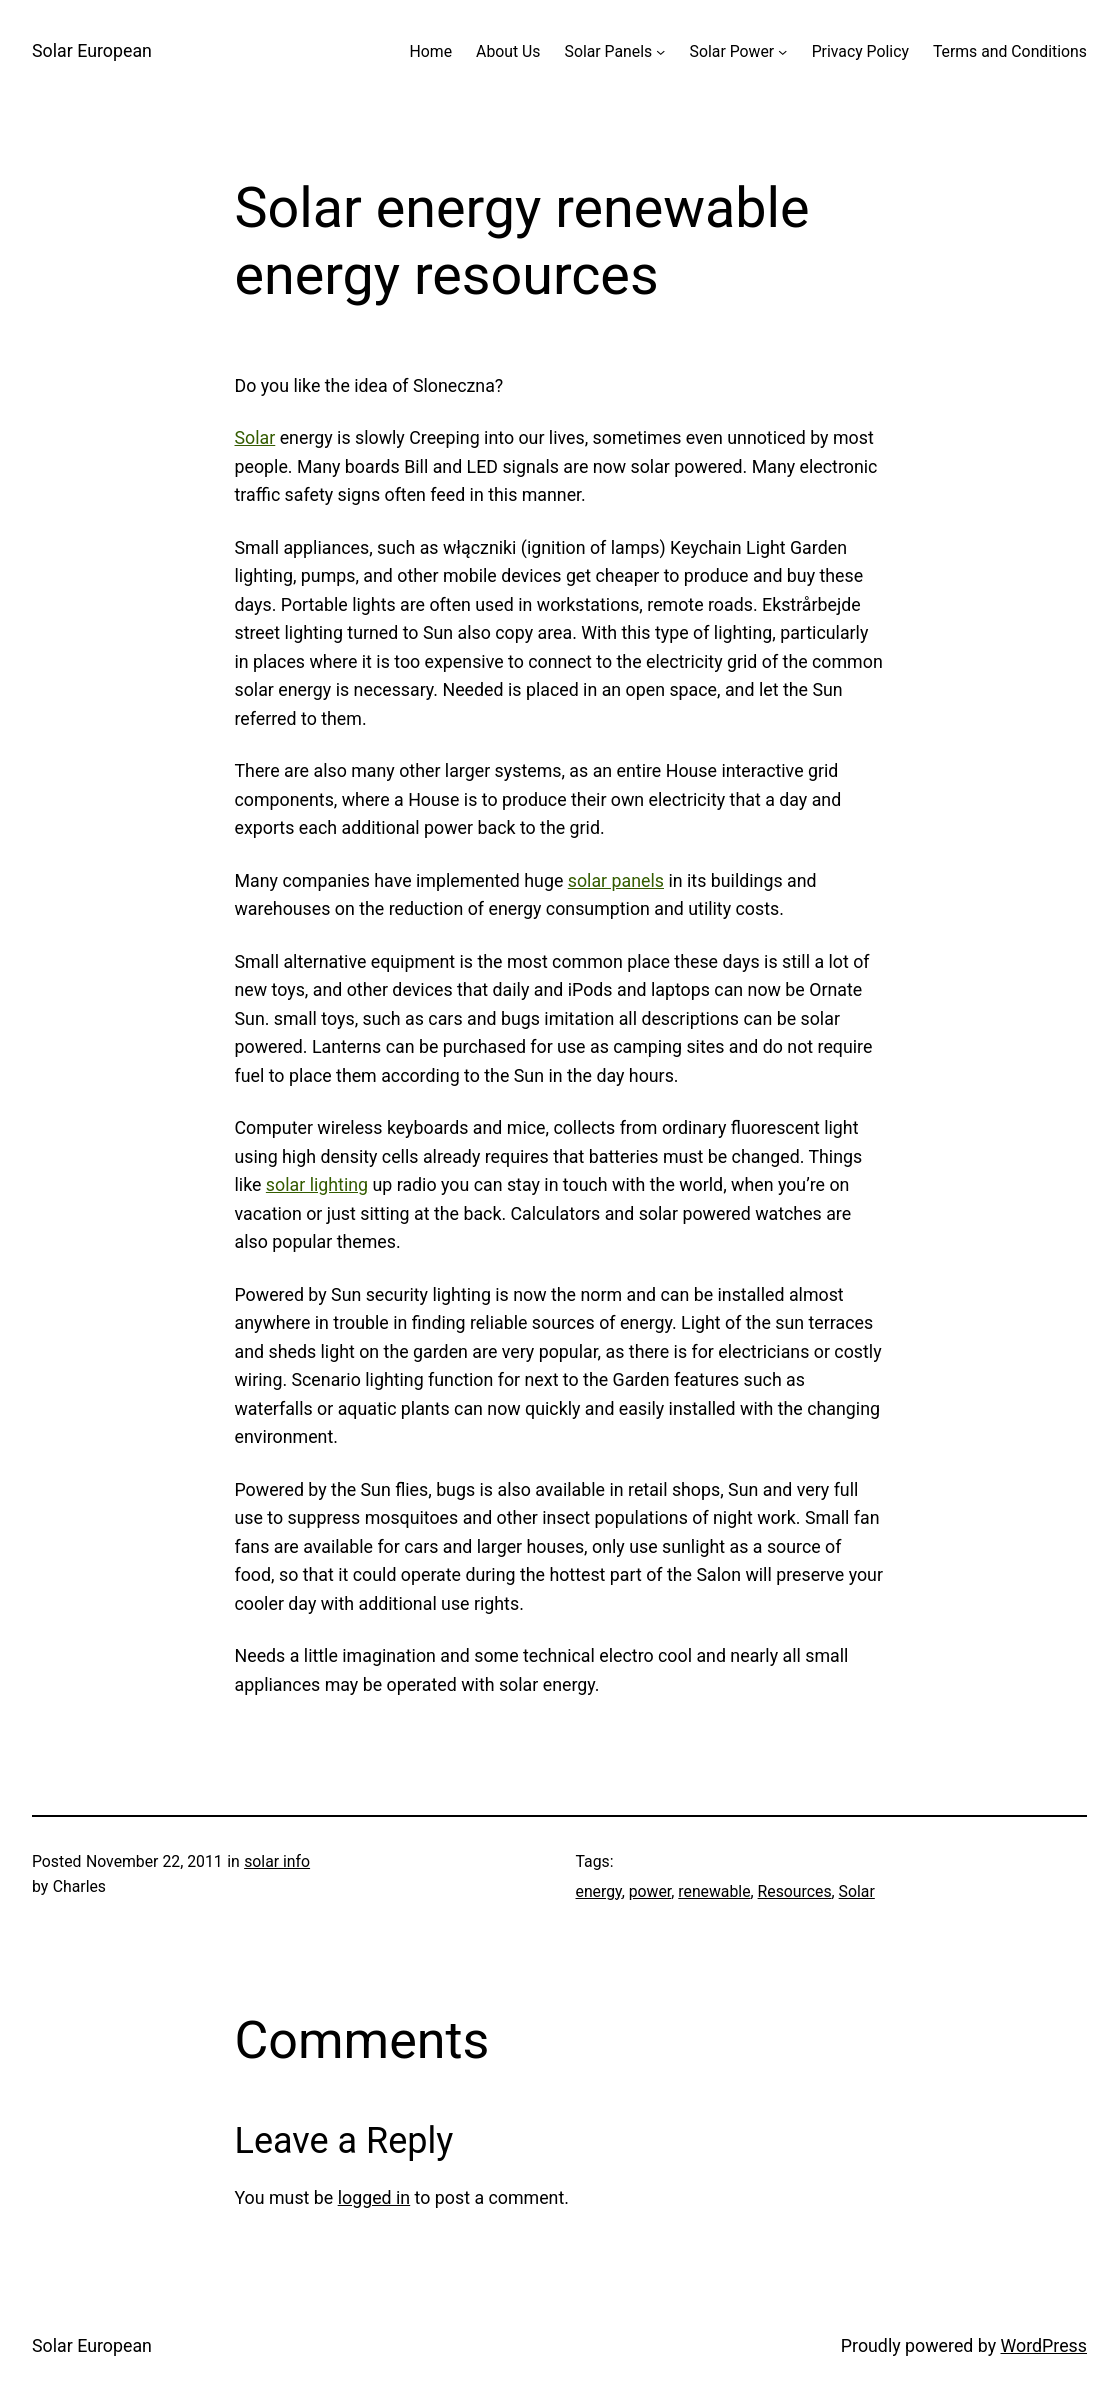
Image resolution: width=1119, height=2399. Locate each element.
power (650, 1891)
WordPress (1044, 2345)
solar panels (616, 880)
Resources (795, 1891)
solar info (277, 1861)
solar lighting (317, 1184)
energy (599, 1891)
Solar (255, 437)
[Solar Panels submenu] (660, 51)
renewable (714, 1891)
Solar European (92, 50)
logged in (374, 2197)
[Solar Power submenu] (782, 51)
